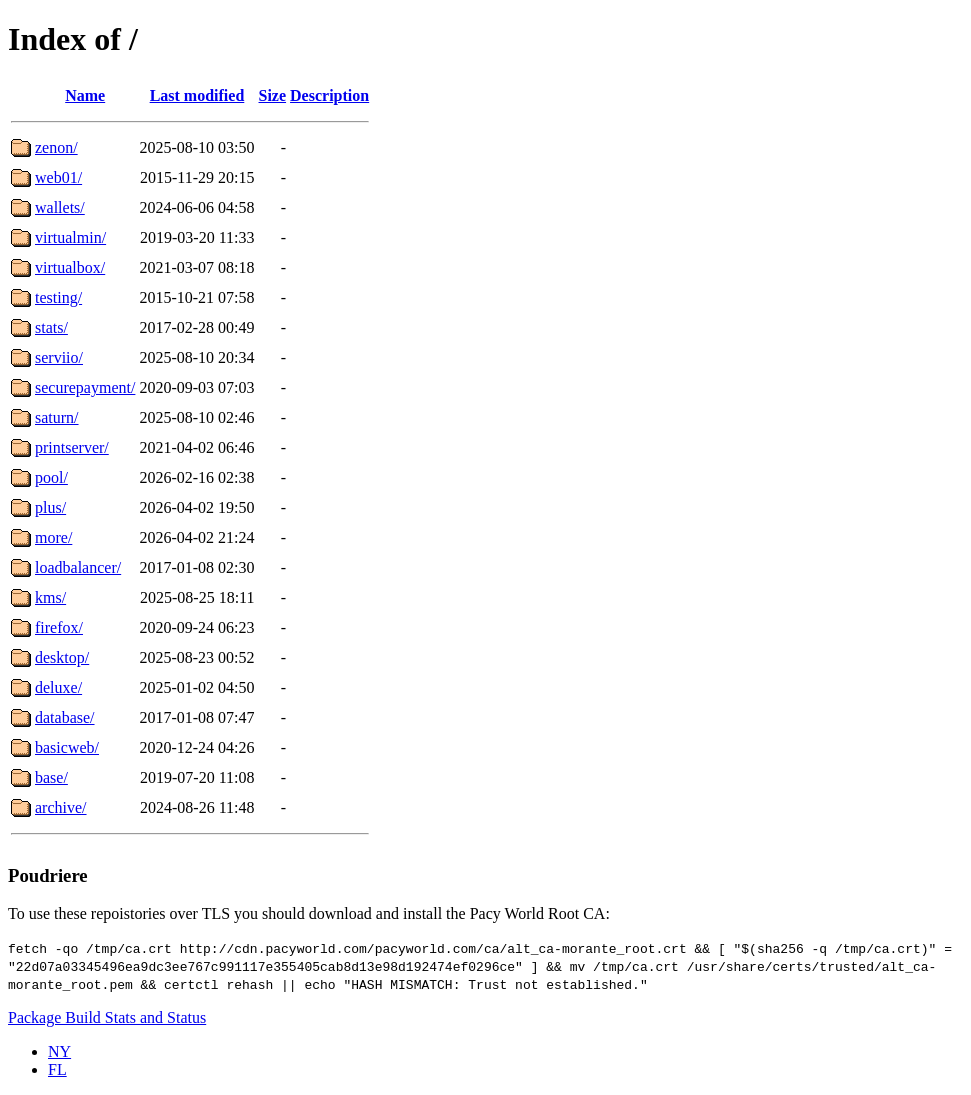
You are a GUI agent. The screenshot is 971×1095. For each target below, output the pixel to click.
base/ (51, 777)
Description (329, 95)
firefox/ (59, 627)
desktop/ (62, 657)
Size (273, 95)
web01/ (58, 177)
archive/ (61, 807)
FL (57, 1069)
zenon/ (56, 147)
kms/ (50, 597)
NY (59, 1051)
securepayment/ (85, 387)
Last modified (197, 95)
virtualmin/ (70, 237)
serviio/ (59, 357)
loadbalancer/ (78, 567)
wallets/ (60, 207)
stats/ (51, 327)
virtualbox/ (70, 267)
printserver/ (72, 447)
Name (85, 95)
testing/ (58, 297)
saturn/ (57, 417)
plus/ (50, 507)
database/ (65, 717)
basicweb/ (67, 747)
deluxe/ (58, 687)
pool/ (51, 477)
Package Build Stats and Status (107, 1017)
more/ (53, 537)
